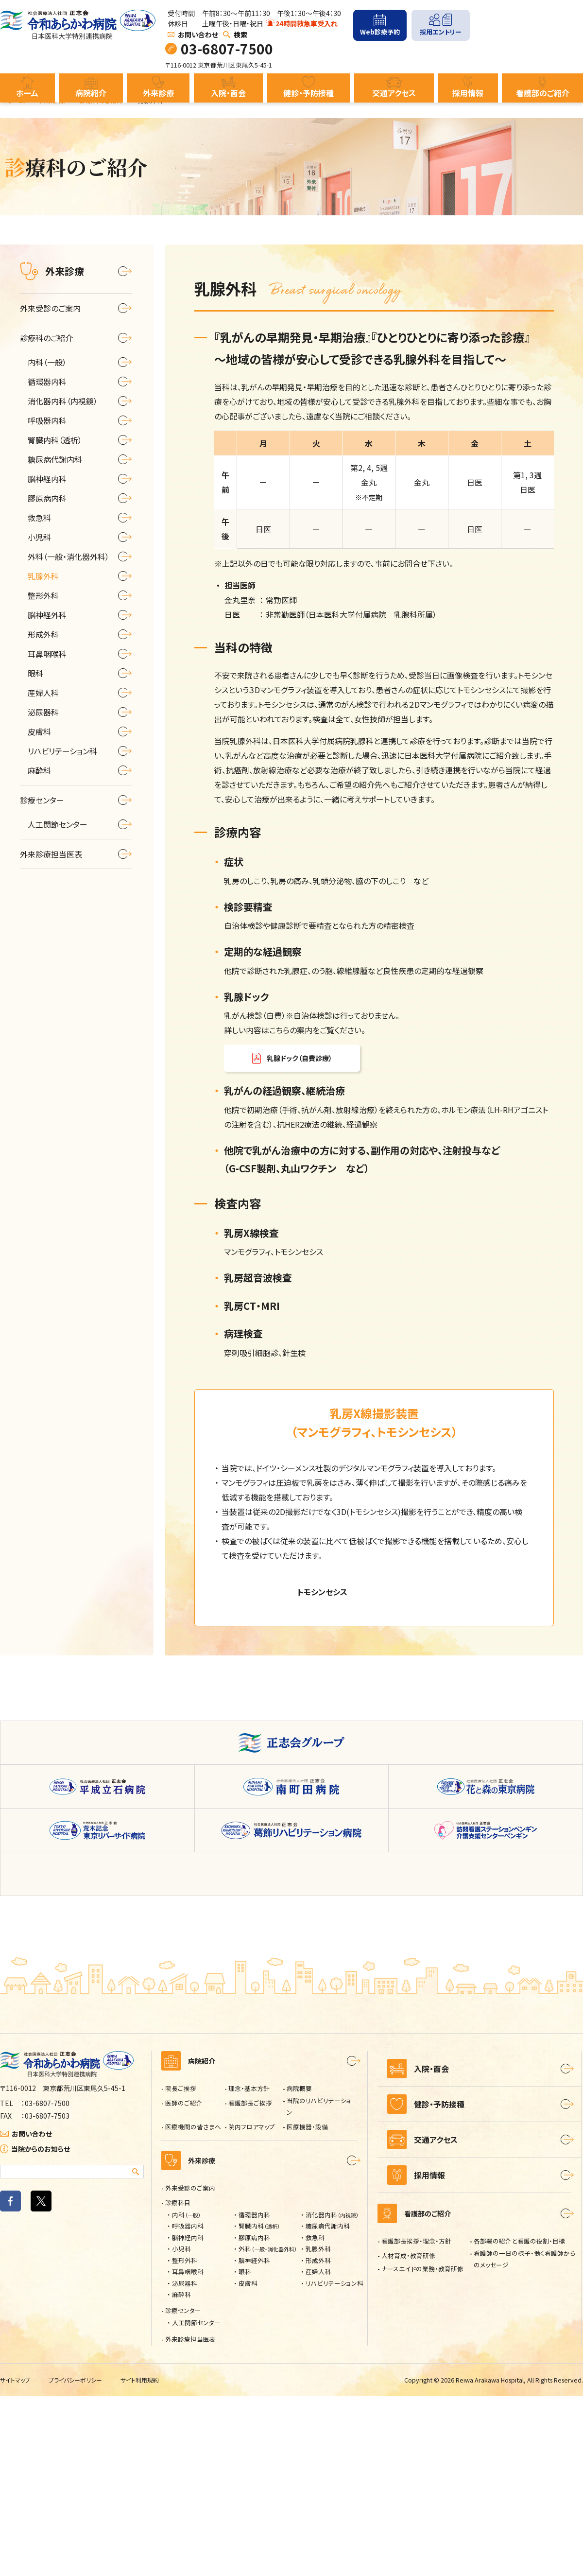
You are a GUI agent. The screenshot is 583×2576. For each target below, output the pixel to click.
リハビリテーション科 (334, 2463)
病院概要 (299, 2268)
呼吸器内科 (188, 2405)
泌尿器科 (184, 2463)
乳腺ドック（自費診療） (299, 1058)
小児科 (181, 2428)
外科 (268, 2428)
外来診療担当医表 (190, 2519)
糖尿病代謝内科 (328, 2405)
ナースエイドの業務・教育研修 (422, 2461)
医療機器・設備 (307, 2306)
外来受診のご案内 (190, 2367)
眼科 (245, 2451)
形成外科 (318, 2440)
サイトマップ (16, 2559)
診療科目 (177, 2382)
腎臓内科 (259, 2405)
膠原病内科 (254, 2417)
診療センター (183, 2490)
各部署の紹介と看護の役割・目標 (519, 2433)
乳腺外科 (318, 2428)
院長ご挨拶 (180, 2268)
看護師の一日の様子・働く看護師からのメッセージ (525, 2451)
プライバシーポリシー (80, 2559)
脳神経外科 (254, 2440)
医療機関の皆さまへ (193, 2306)
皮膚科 (248, 2463)
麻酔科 (181, 2474)
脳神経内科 (188, 2417)
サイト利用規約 (149, 2559)
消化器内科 (332, 2394)
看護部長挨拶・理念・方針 (416, 2433)
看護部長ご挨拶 (250, 2282)
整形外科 (184, 2440)
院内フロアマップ (251, 2306)
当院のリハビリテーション (319, 2286)
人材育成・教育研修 (408, 2448)
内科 (186, 2394)
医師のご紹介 (184, 2282)
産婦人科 (318, 2451)
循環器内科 (254, 2394)
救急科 (315, 2417)
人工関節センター (196, 2502)
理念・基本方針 (249, 2268)
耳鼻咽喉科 (188, 2451)
